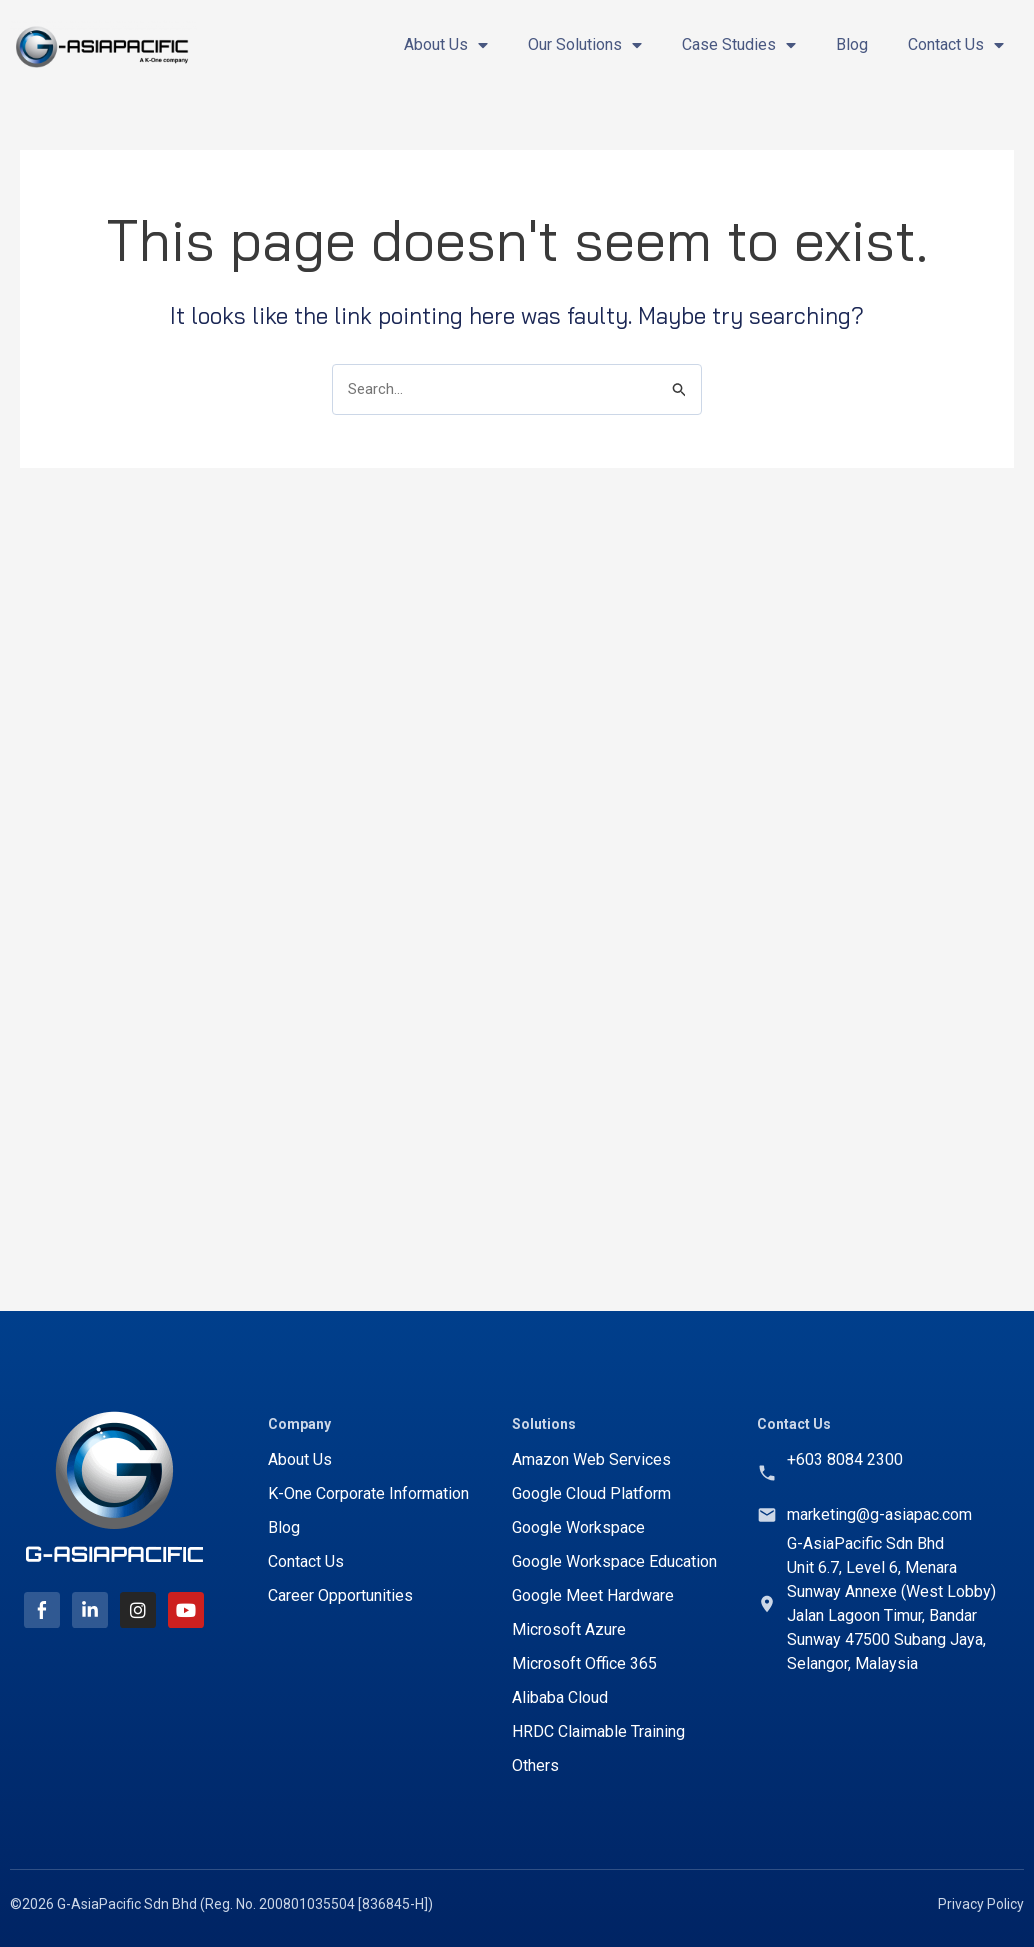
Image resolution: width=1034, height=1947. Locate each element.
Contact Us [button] (956, 45)
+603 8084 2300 (845, 1459)
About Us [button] (446, 45)
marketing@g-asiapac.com (879, 1514)
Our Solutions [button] (585, 45)
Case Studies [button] (739, 45)
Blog (852, 44)
